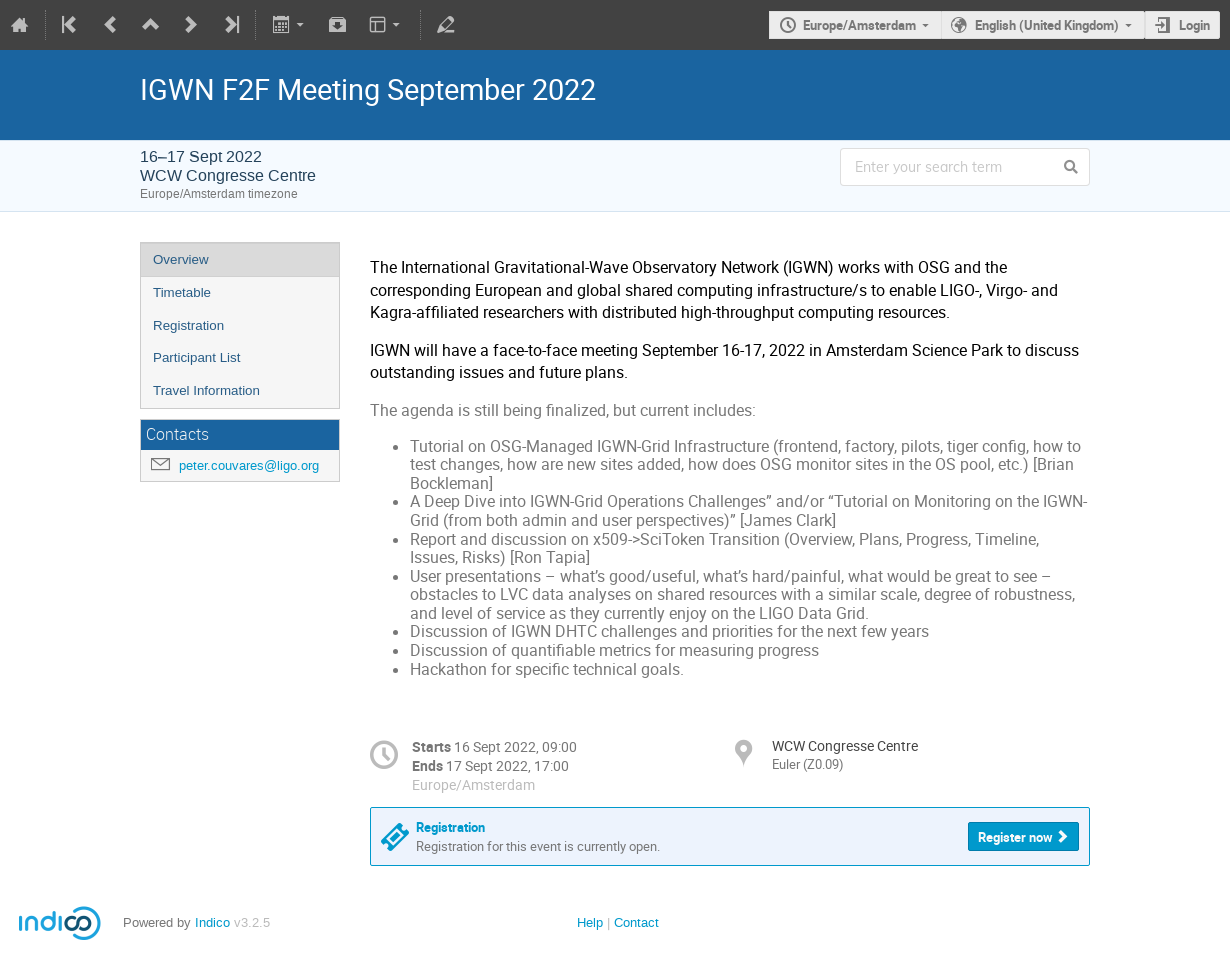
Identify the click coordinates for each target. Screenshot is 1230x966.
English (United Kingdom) (1047, 25)
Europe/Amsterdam (859, 25)
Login (1194, 25)
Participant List (196, 357)
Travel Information (206, 390)
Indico (212, 922)
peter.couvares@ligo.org (249, 465)
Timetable (182, 292)
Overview (181, 259)
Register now (1015, 837)
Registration (188, 325)
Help (590, 922)
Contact (636, 922)
